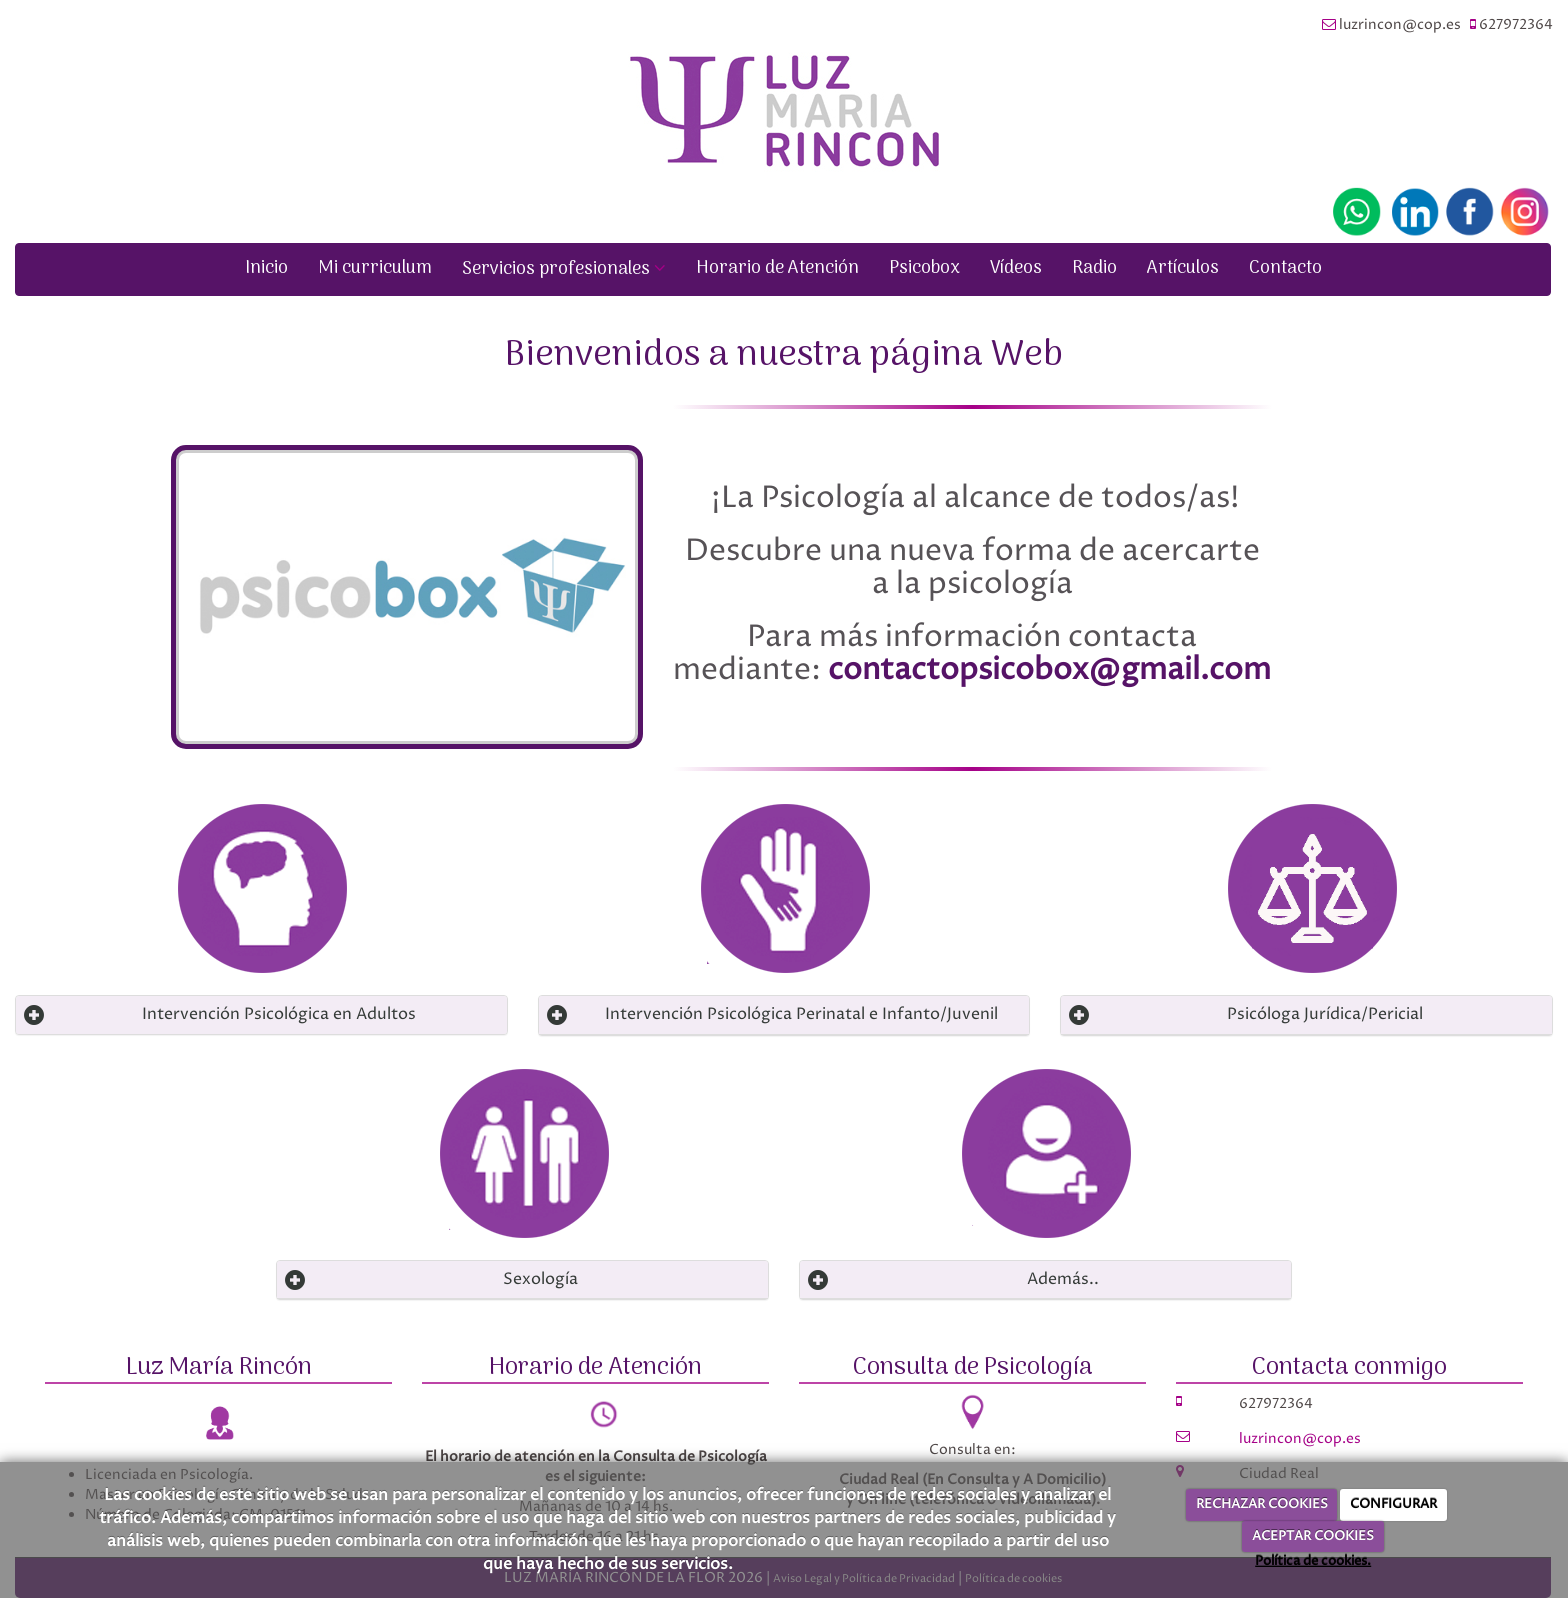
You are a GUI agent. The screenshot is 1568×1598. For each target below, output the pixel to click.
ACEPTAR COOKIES (1313, 1536)
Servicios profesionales (564, 269)
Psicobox (924, 268)
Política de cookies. (1313, 1561)
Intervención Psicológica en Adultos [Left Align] (279, 1014)
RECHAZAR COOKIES (1262, 1504)
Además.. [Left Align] (1063, 1279)
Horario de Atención (777, 268)
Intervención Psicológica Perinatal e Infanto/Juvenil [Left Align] (801, 1014)
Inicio (266, 268)
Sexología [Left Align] (540, 1279)
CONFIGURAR (1393, 1504)
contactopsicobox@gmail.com (1049, 670)
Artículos (1183, 268)
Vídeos (1016, 268)
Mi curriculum (375, 268)
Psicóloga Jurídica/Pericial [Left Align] (1325, 1014)
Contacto (1285, 268)
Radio (1094, 268)
